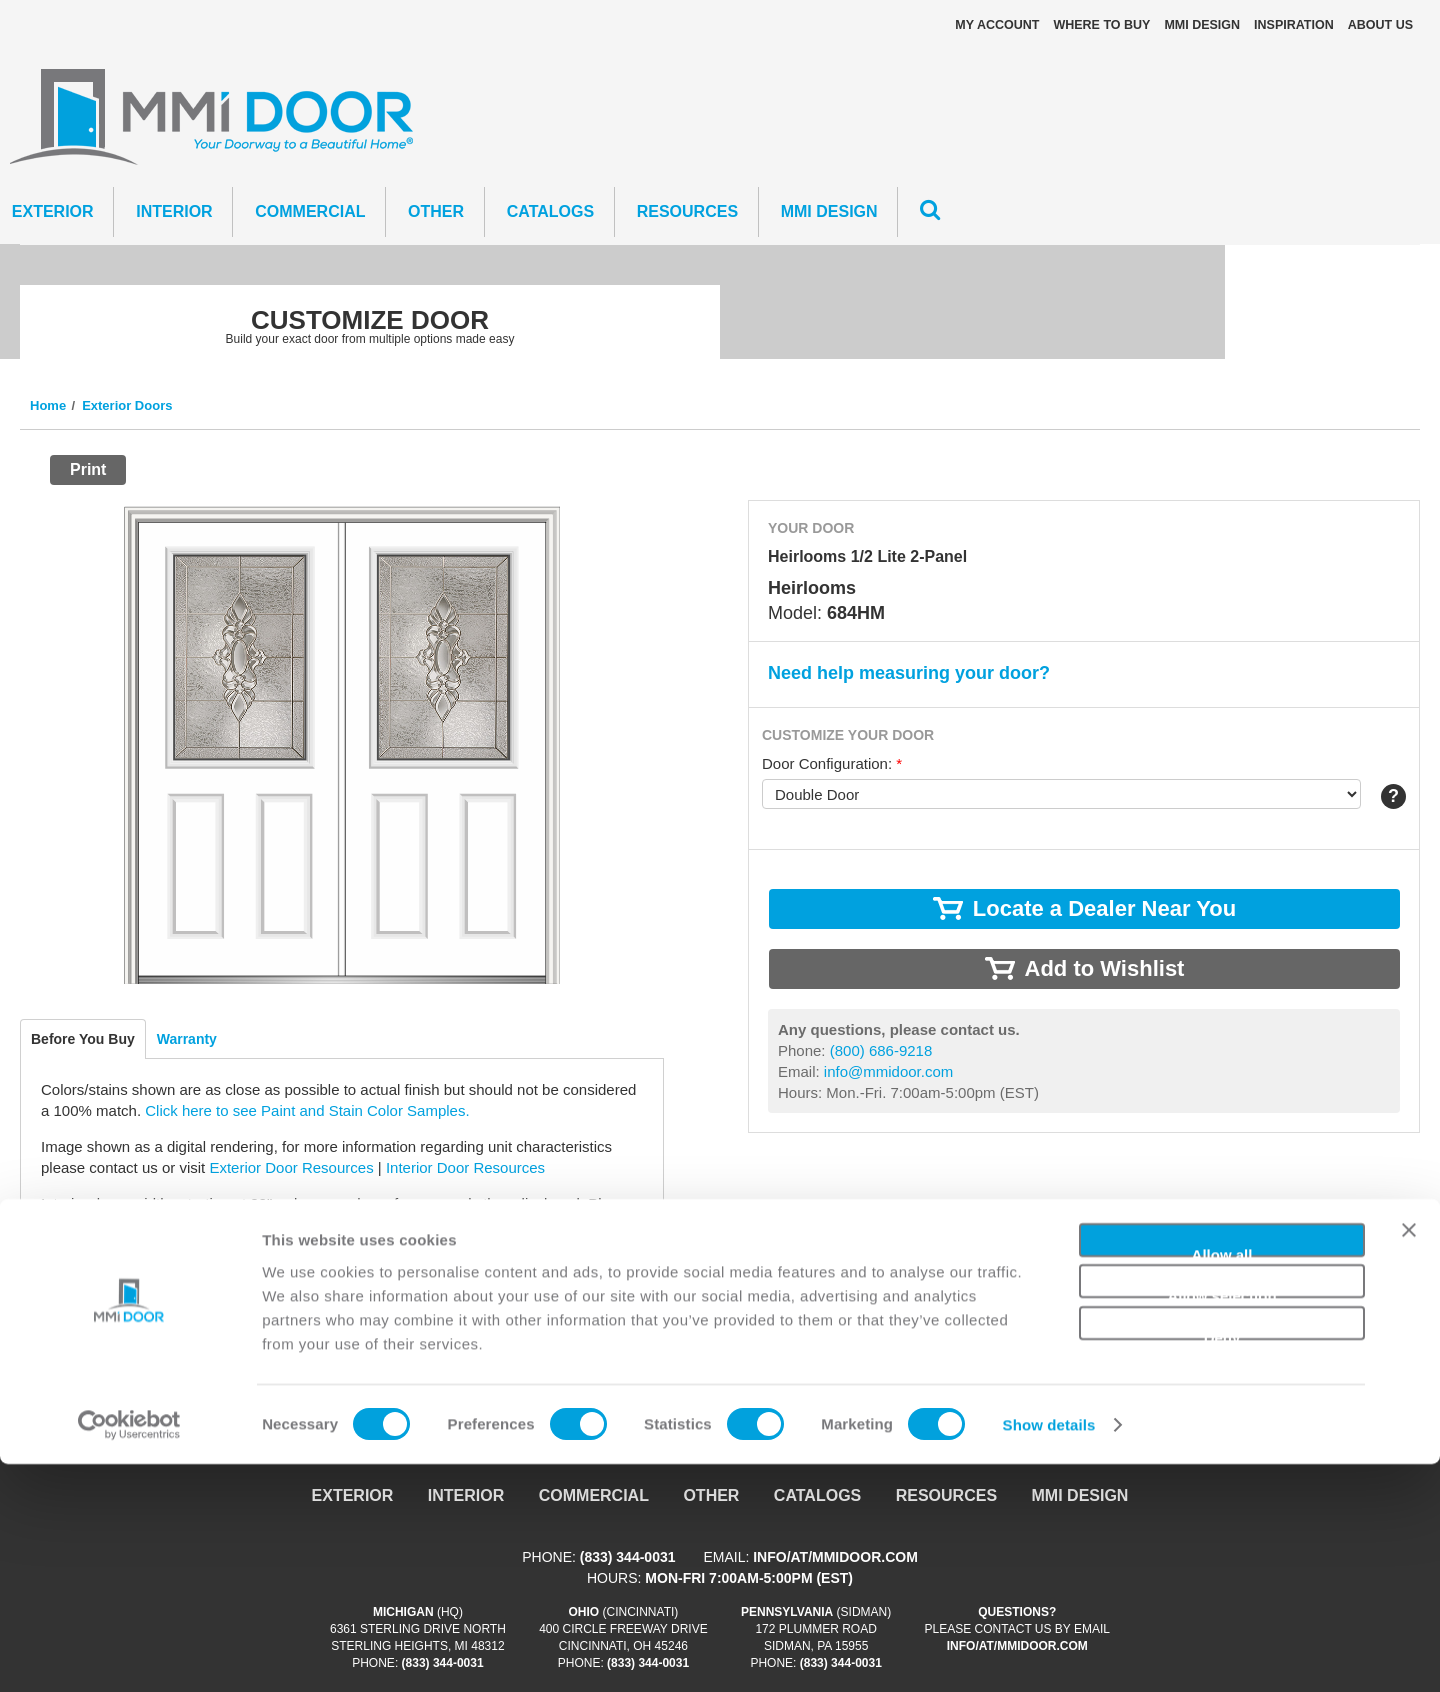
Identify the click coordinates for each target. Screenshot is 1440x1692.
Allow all (1222, 1479)
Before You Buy (83, 1039)
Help (1393, 796)
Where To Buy (1101, 25)
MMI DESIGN (1202, 25)
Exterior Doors (127, 405)
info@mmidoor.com (154, 1317)
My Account (997, 25)
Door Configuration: (832, 763)
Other (436, 211)
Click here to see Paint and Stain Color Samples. (307, 1110)
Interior (174, 211)
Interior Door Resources (465, 1167)
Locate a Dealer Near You (127, 1260)
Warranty (187, 1039)
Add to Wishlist (1105, 968)
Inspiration (1294, 25)
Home (48, 405)
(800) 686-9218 (147, 1296)
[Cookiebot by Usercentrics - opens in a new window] (129, 1653)
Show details (1049, 1652)
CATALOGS (550, 211)
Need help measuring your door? (909, 673)
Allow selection (1221, 1521)
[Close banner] (1409, 1466)
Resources (687, 211)
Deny (1222, 1562)
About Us (1380, 25)
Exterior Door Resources (291, 1167)
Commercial (310, 211)
